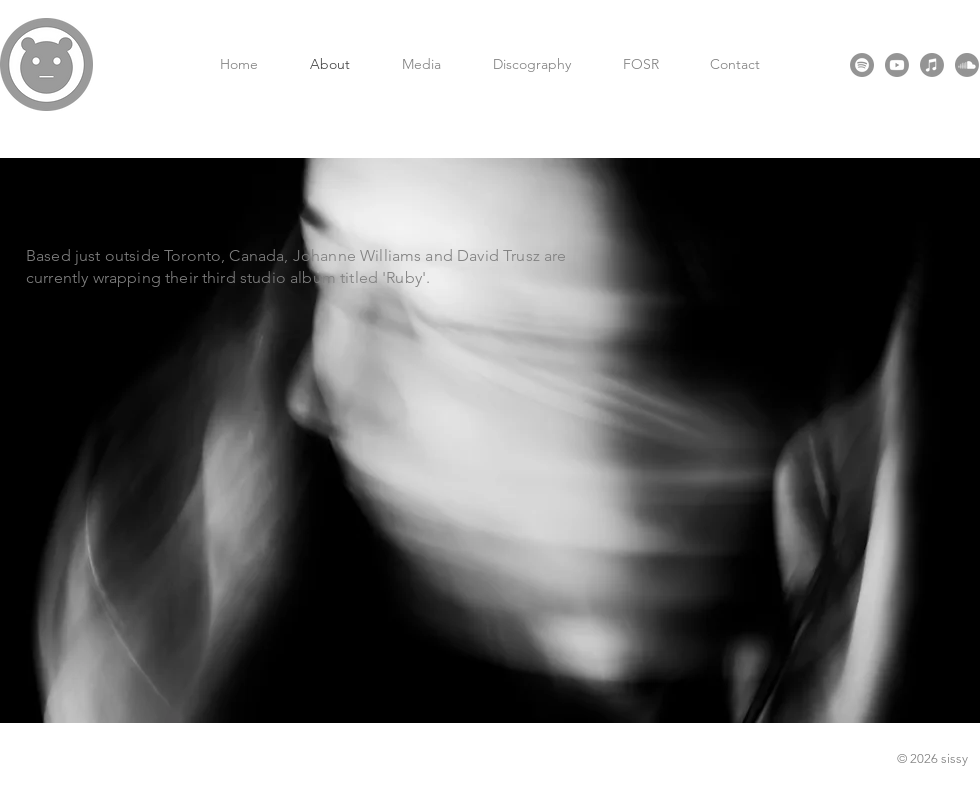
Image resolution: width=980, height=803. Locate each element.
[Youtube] (897, 65)
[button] (421, 64)
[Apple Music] (932, 65)
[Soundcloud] (967, 65)
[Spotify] (862, 65)
